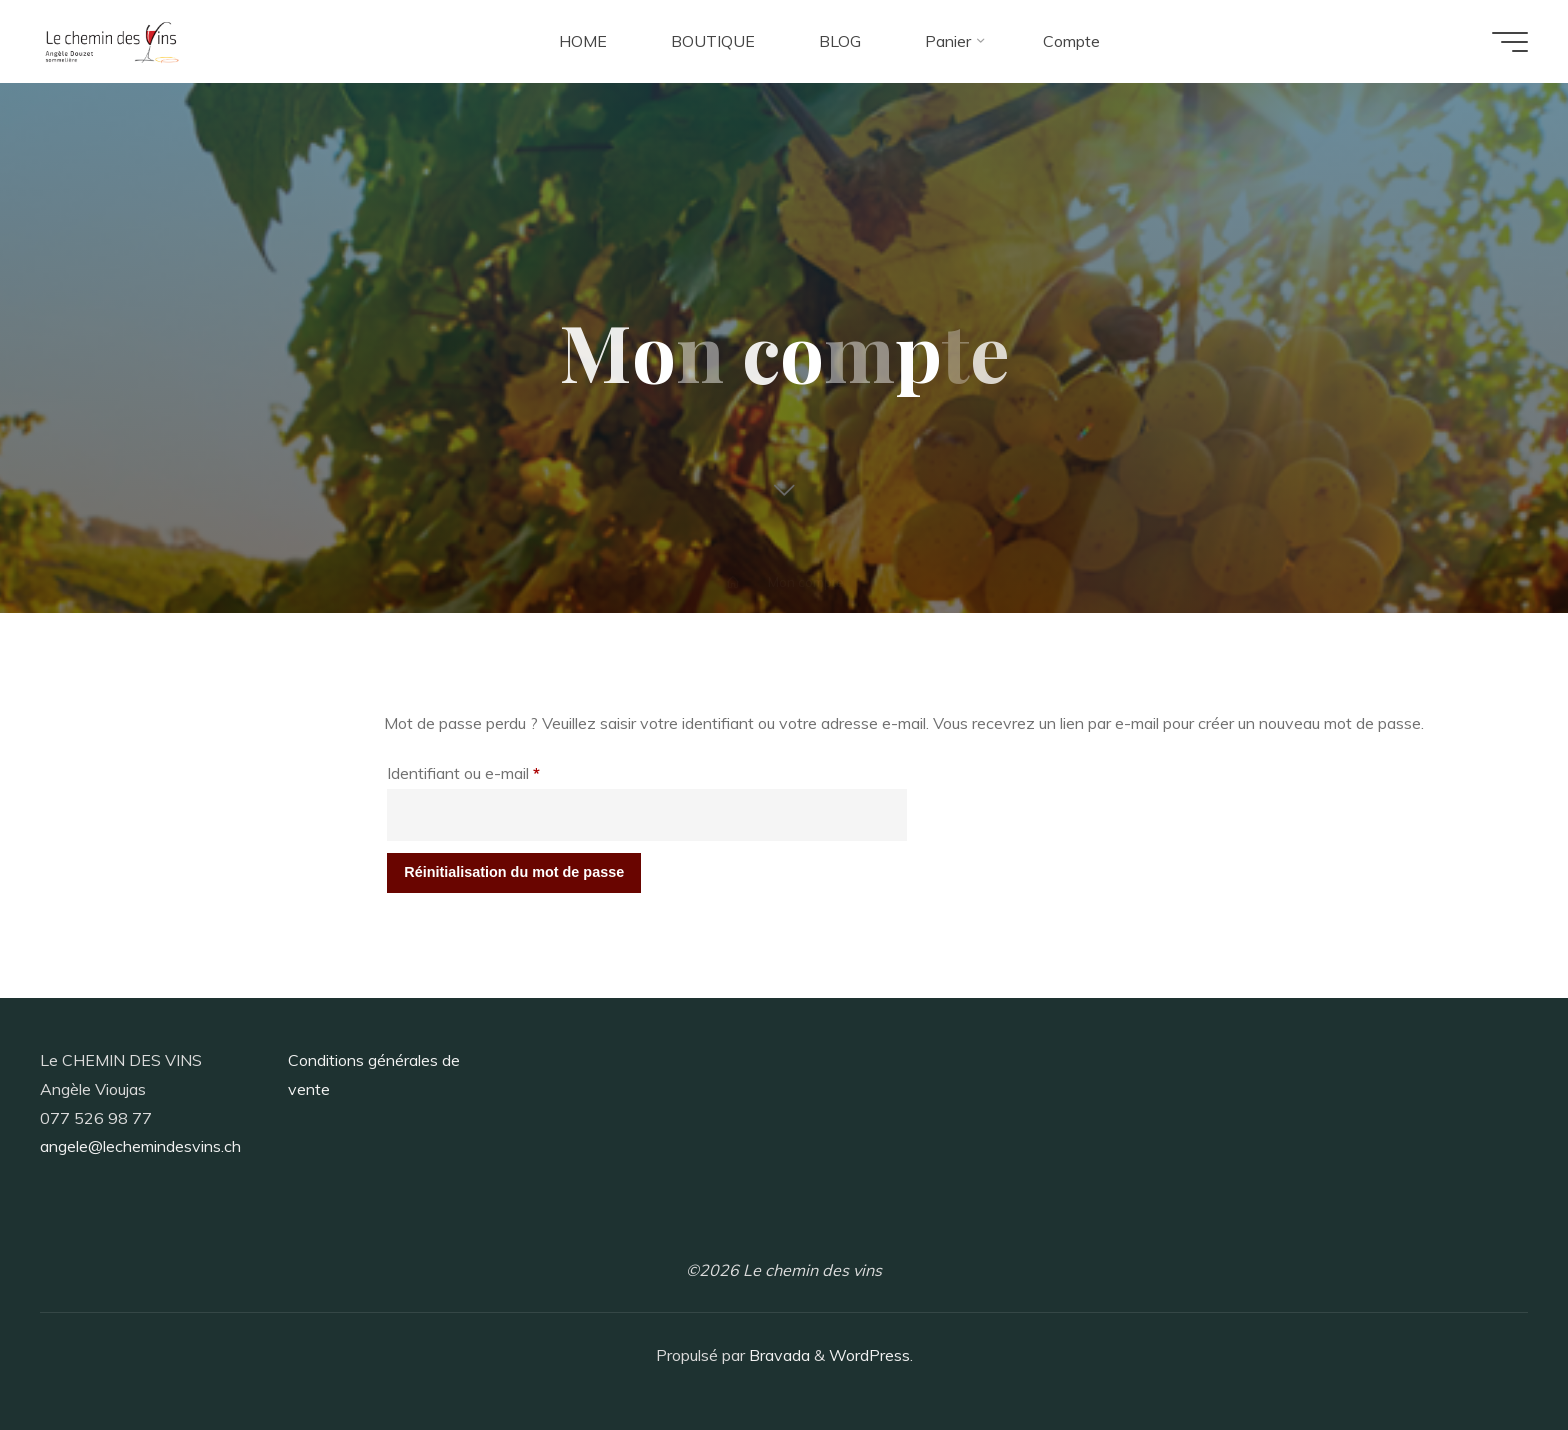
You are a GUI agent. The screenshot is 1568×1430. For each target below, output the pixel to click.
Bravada (777, 1355)
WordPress (869, 1355)
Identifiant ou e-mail (501, 770)
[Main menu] (1510, 42)
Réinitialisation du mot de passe (514, 872)
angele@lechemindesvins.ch (140, 1146)
